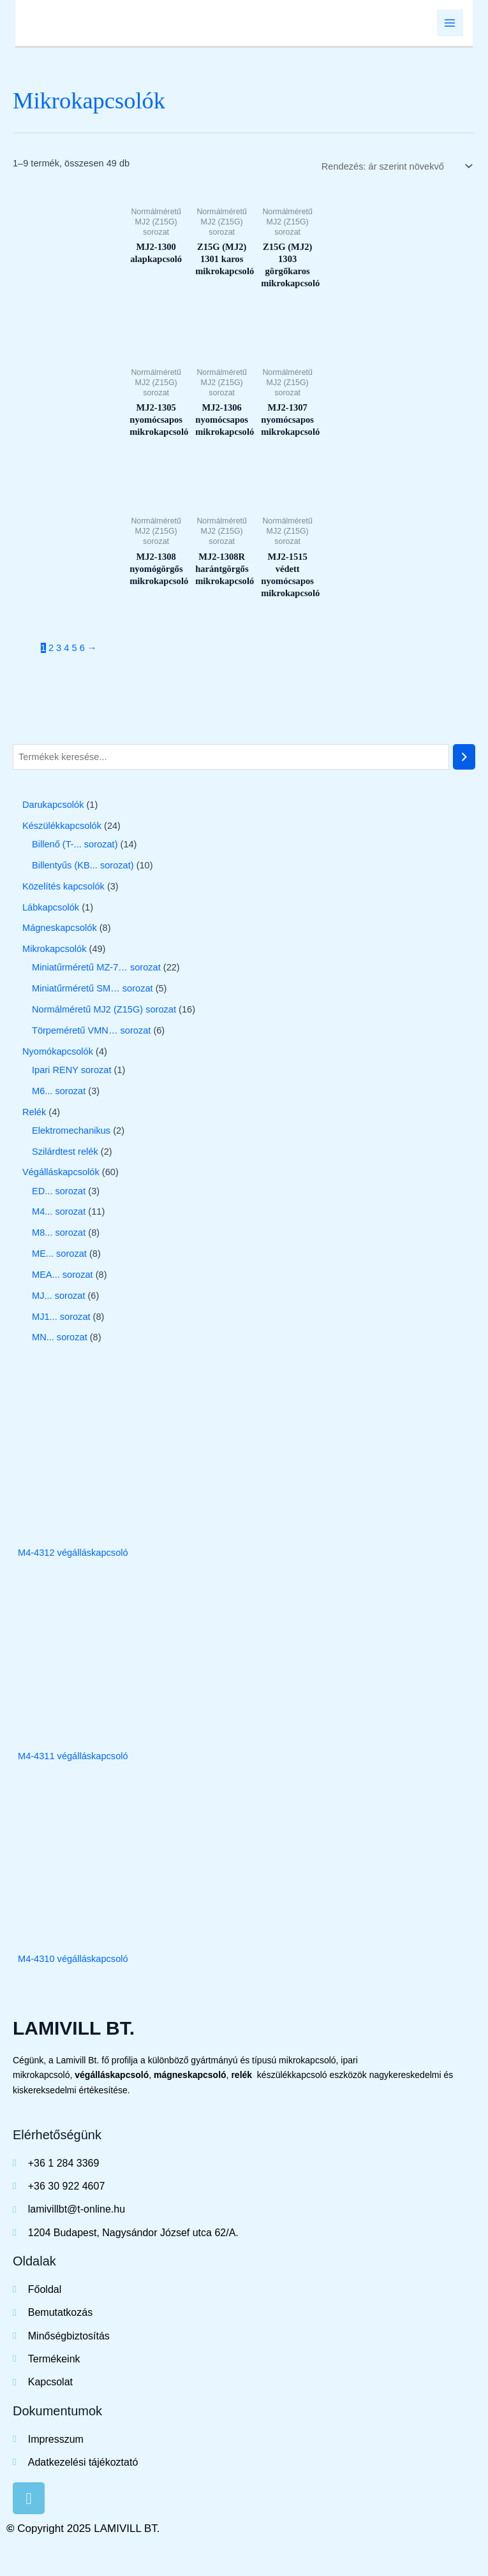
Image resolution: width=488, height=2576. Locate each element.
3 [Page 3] (58, 649)
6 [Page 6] (82, 649)
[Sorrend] (394, 168)
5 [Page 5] (74, 649)
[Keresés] (464, 758)
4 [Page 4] (66, 649)
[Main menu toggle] (450, 23)
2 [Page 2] (51, 649)
